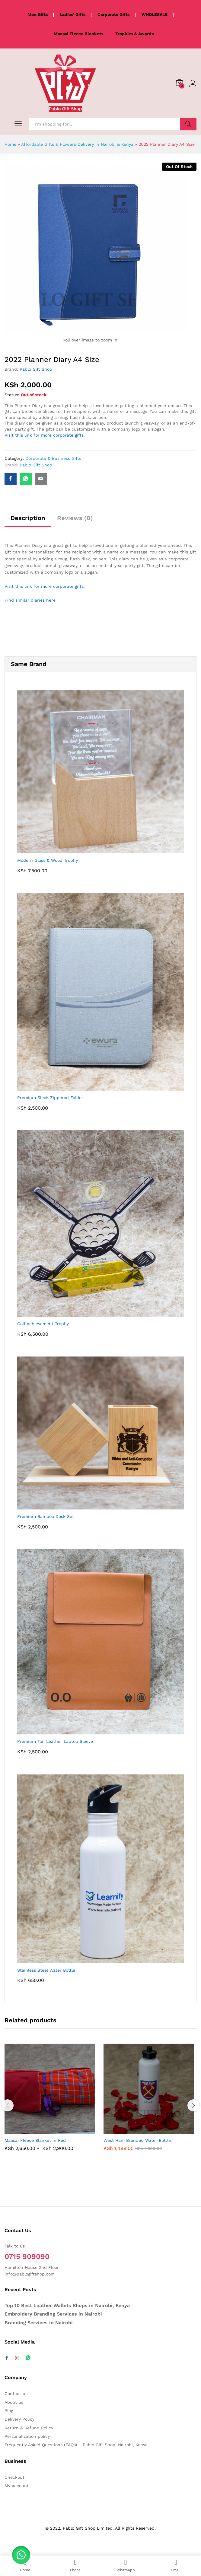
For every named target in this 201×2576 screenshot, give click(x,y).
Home (10, 144)
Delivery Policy (19, 2419)
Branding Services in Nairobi (39, 2322)
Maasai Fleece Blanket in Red (35, 2140)
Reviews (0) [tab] (75, 518)
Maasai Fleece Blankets (78, 33)
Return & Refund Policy (29, 2427)
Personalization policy (27, 2436)
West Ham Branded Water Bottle (137, 2140)
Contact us (16, 2393)
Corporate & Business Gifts (53, 458)
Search (188, 124)
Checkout (14, 2477)
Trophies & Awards (134, 33)
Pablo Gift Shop (36, 369)
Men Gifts (37, 14)
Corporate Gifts (113, 14)
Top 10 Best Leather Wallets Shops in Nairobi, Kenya (67, 2305)
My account (17, 2485)
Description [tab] (28, 518)
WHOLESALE (155, 14)
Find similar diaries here (30, 600)
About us (14, 2402)
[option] (51, 2102)
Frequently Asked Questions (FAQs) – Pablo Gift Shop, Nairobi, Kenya (76, 2444)
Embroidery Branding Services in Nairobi (53, 2314)
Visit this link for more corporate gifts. (45, 435)
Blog (9, 2410)
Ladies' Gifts (72, 14)
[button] (21, 2555)
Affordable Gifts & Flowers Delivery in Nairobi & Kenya (77, 144)
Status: (12, 394)
